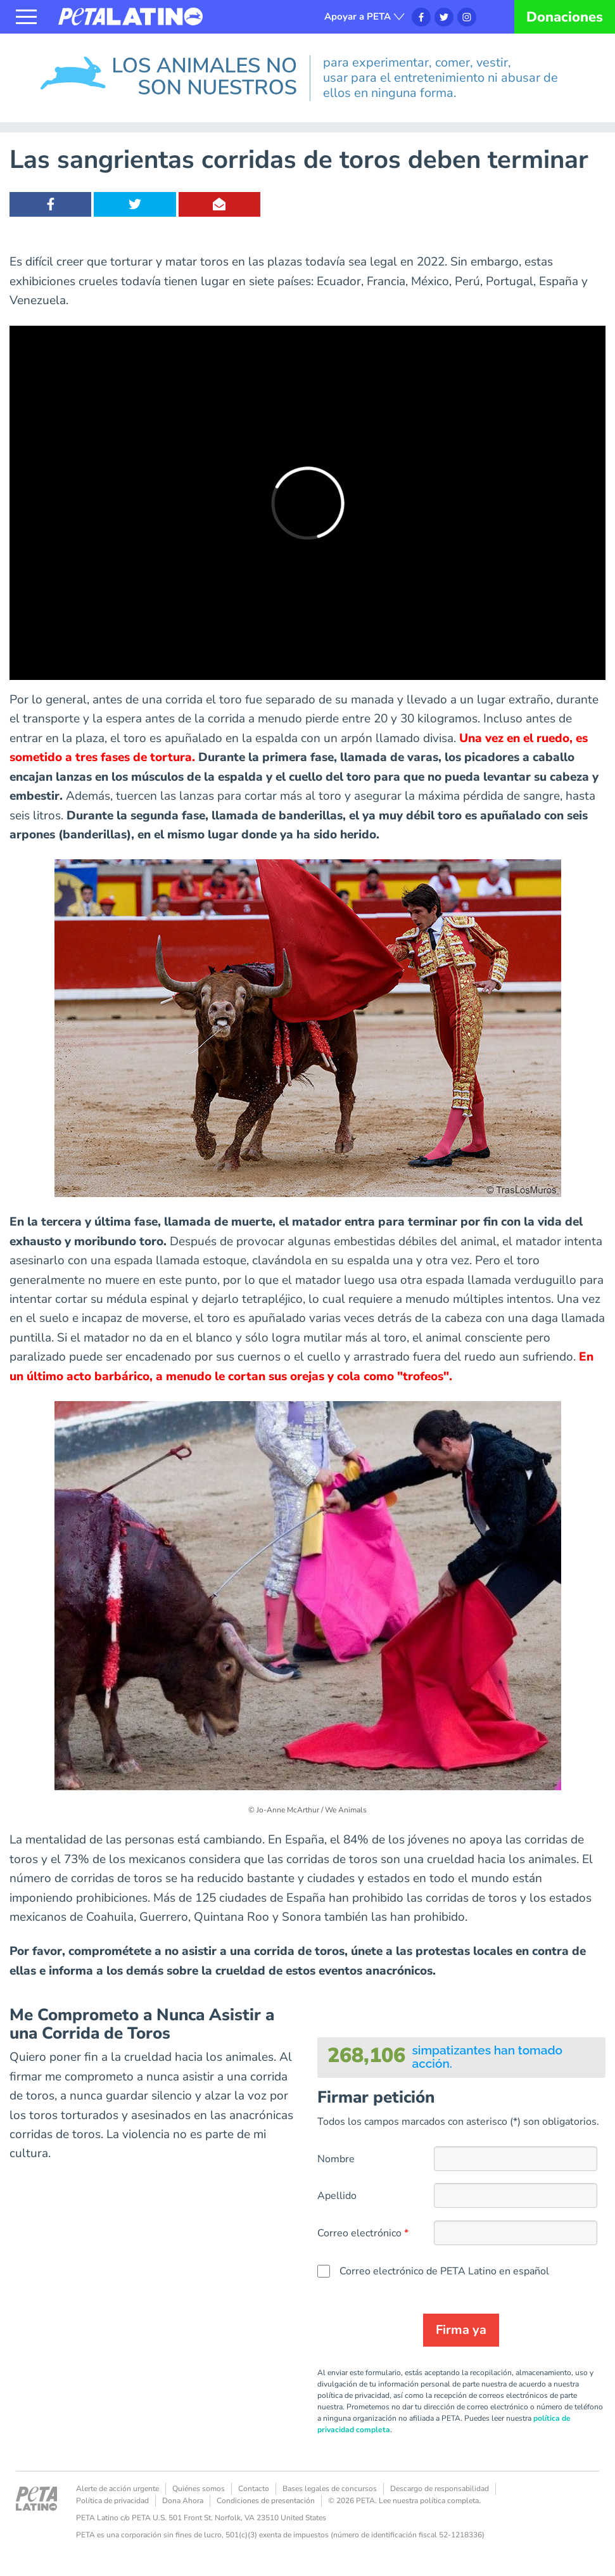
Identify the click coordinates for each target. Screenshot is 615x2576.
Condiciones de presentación (266, 2501)
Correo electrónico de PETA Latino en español (444, 2271)
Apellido (337, 2196)
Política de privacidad (112, 2501)
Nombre (336, 2159)
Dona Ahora (182, 2501)
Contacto (253, 2488)
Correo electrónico (359, 2233)
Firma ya (461, 2329)
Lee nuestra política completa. (430, 2501)
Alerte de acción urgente (117, 2488)
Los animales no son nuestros (106, 53)
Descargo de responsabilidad (439, 2488)
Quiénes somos (198, 2488)
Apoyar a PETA (357, 16)
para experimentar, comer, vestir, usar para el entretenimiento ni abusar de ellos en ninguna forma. (440, 77)
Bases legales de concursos (329, 2488)
